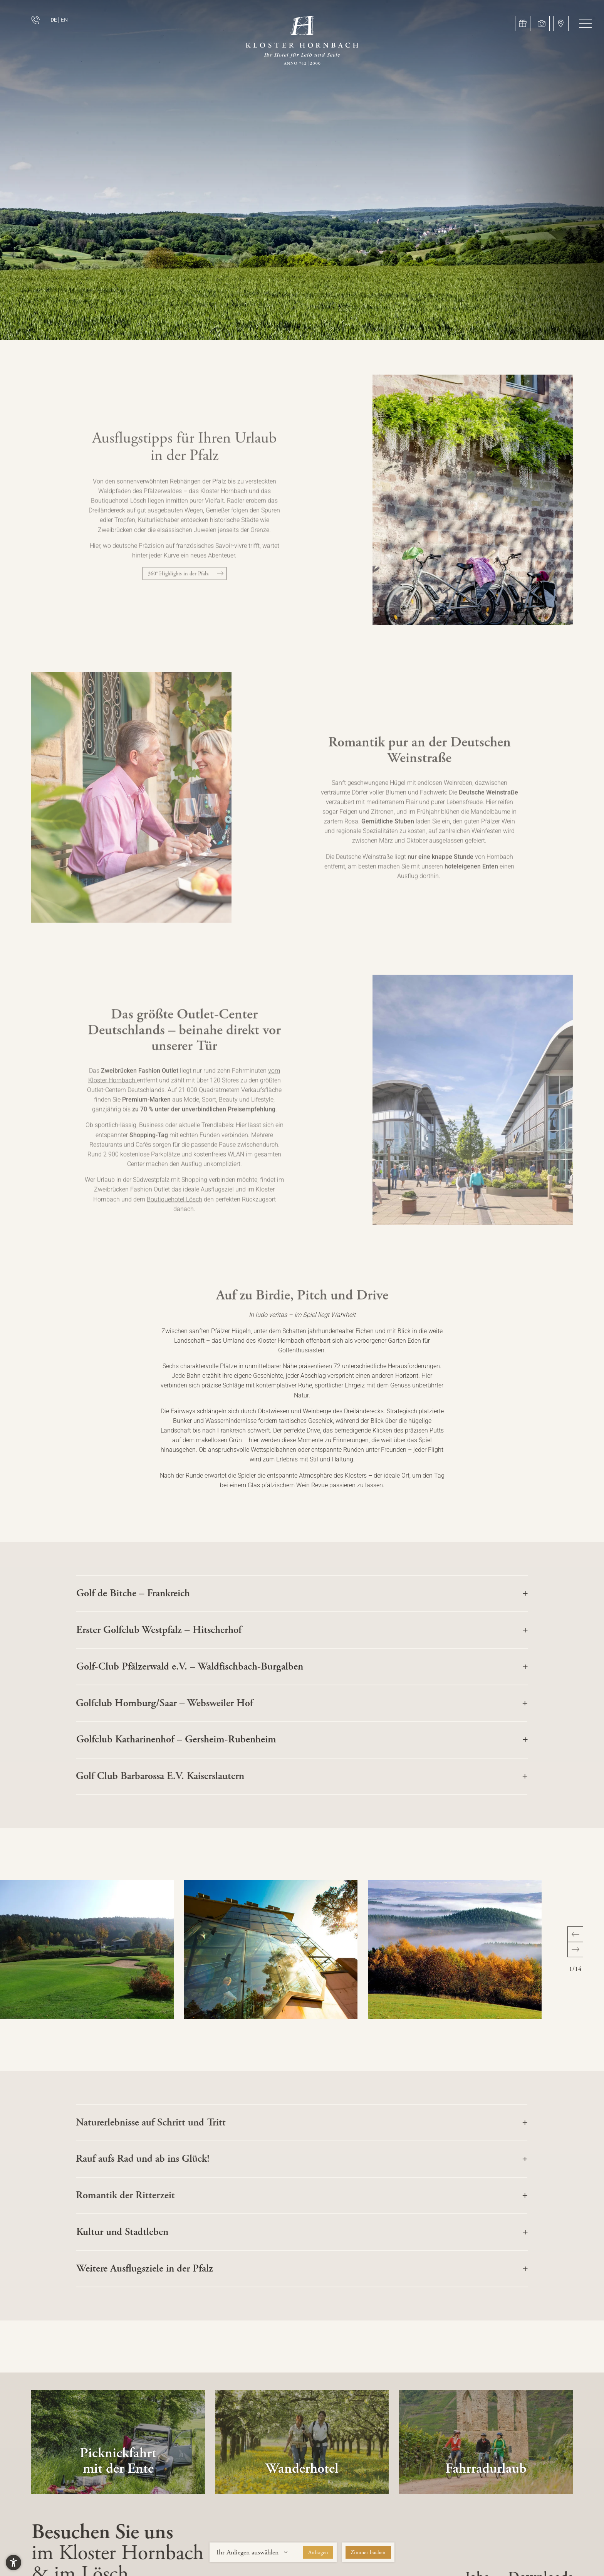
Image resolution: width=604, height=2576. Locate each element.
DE (53, 20)
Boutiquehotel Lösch (174, 1212)
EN (64, 20)
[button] (585, 23)
